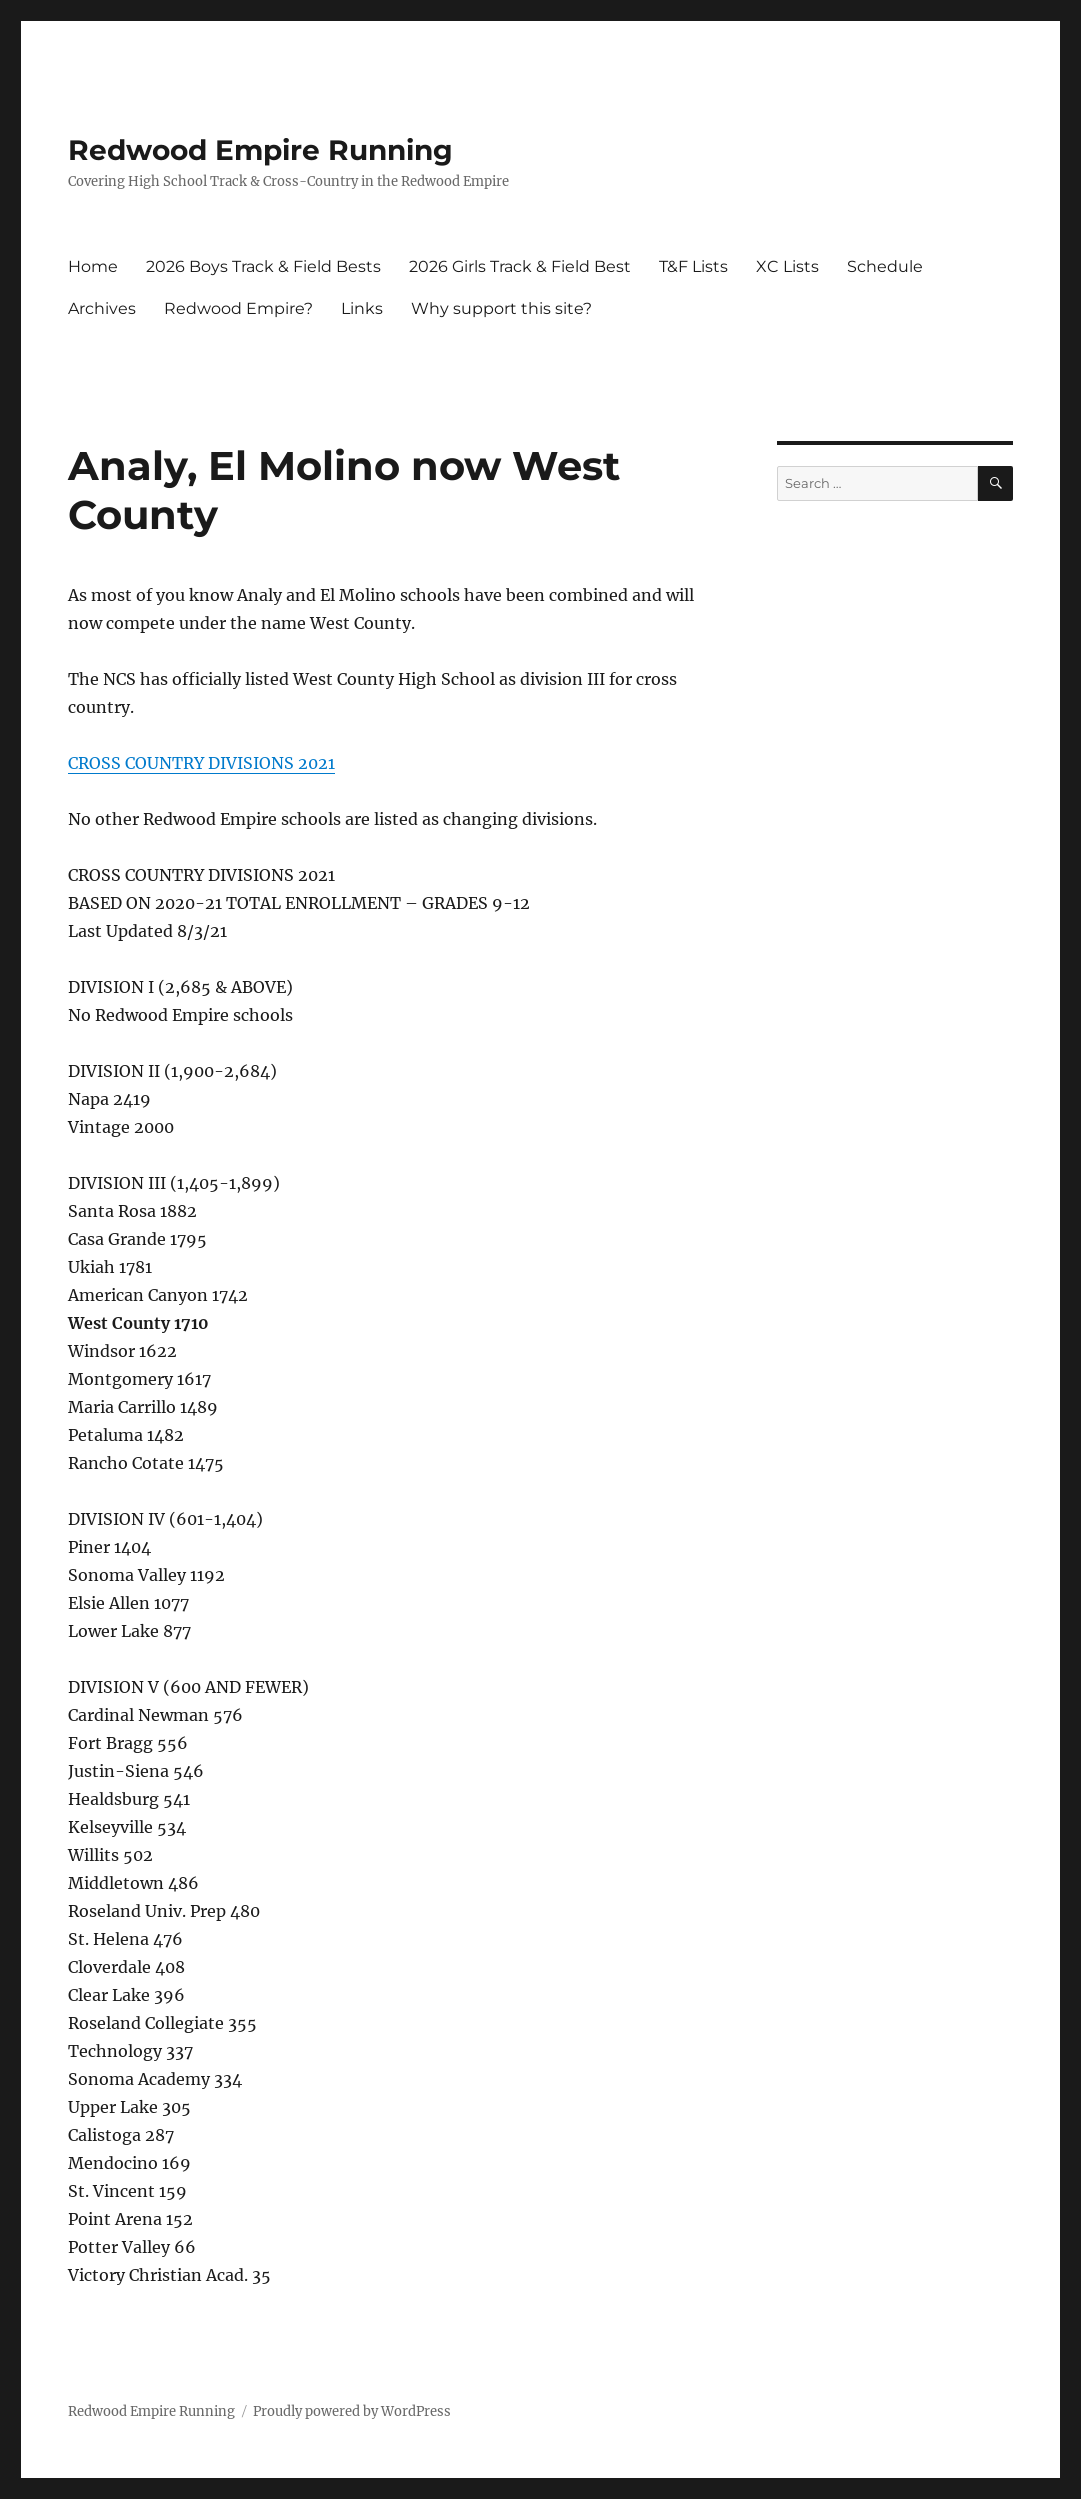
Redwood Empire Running (260, 150)
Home (93, 266)
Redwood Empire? (238, 308)
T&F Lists (693, 266)
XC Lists (787, 266)
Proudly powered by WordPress (352, 2411)
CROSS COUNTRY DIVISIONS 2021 (201, 763)
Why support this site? (501, 308)
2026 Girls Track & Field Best (520, 266)
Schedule (885, 266)
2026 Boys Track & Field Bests (263, 266)
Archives (102, 308)
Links (362, 308)
